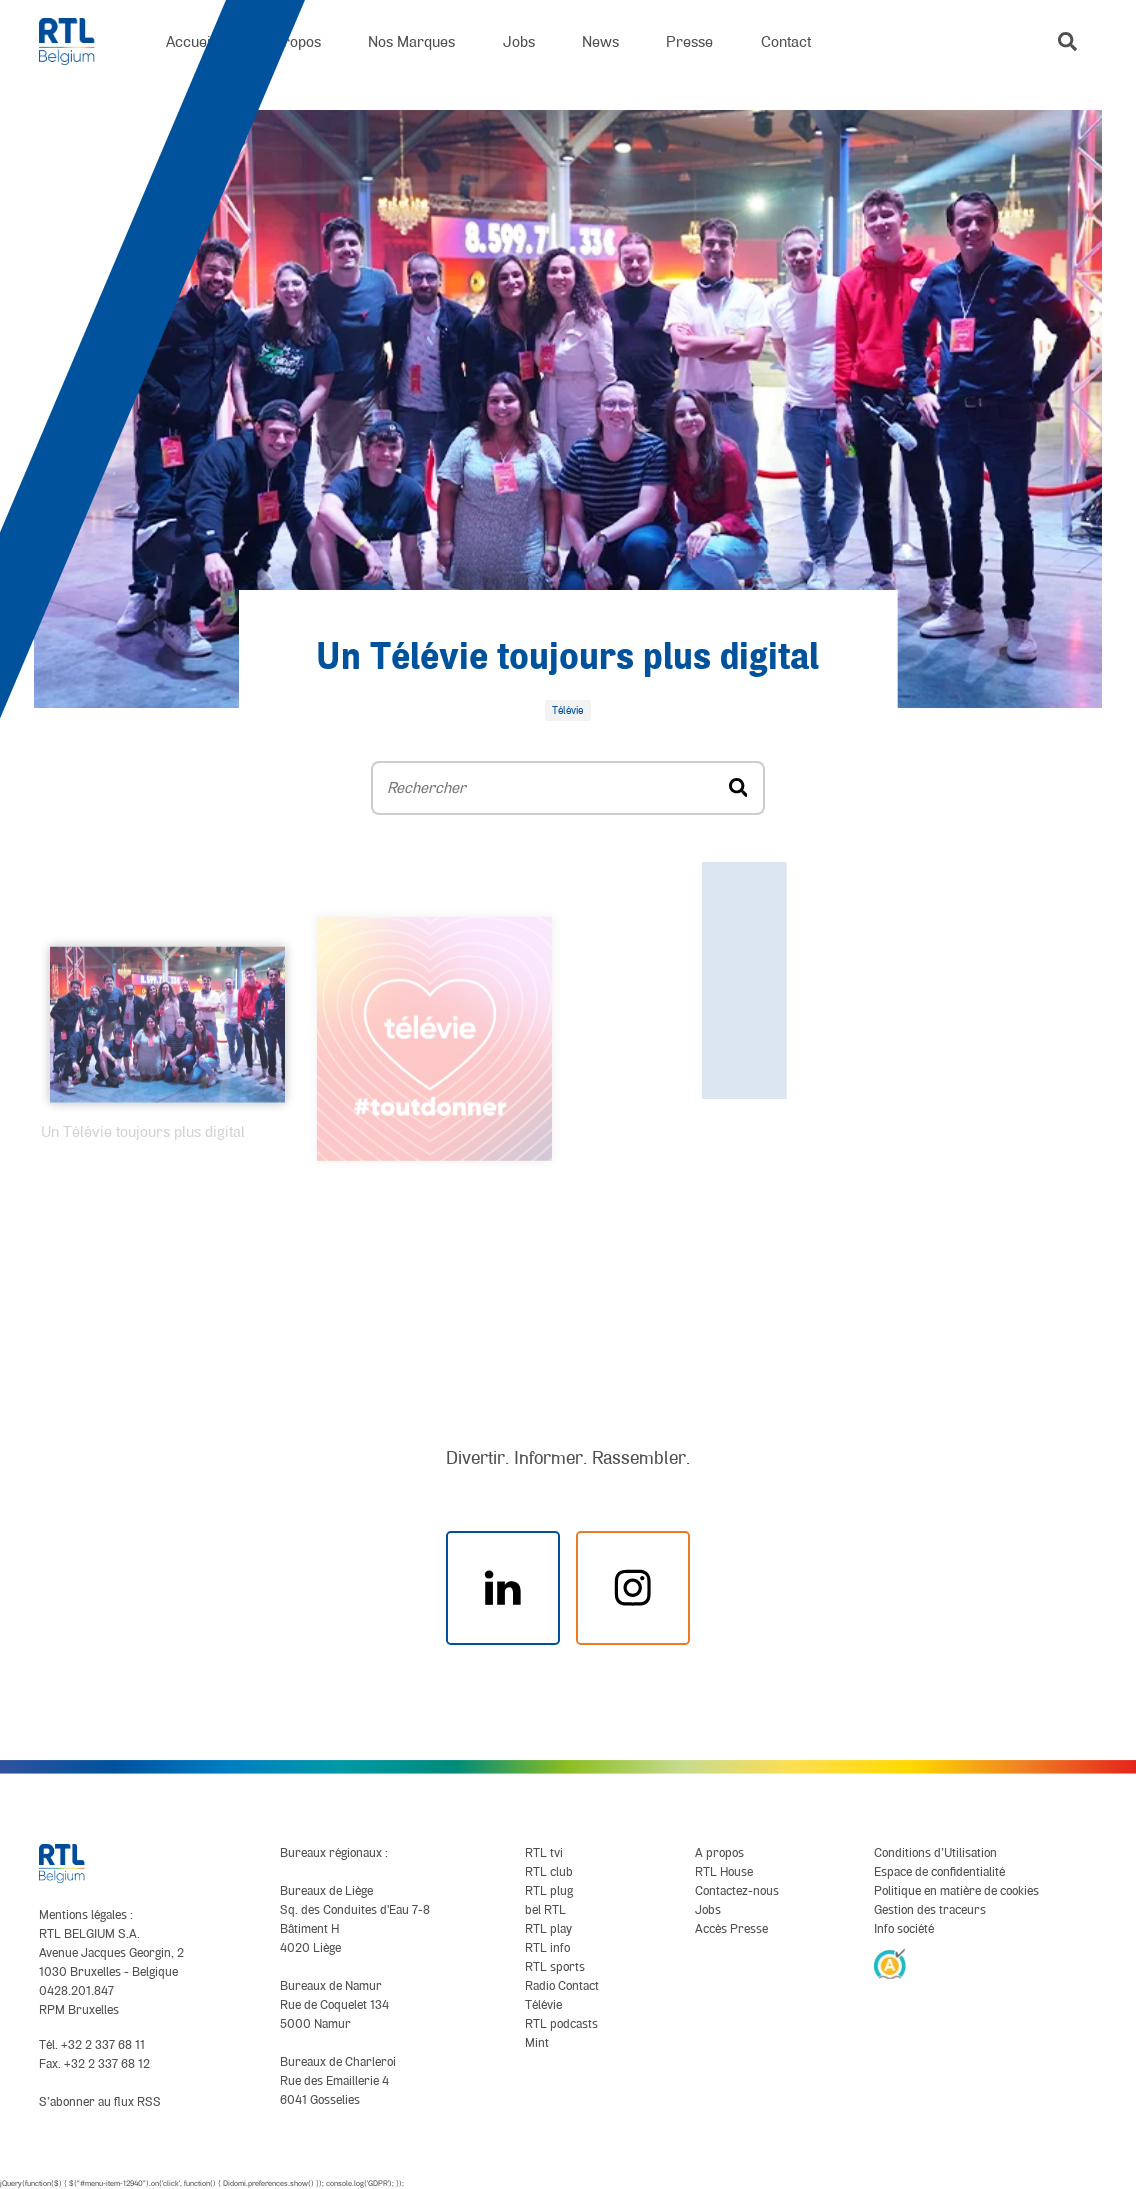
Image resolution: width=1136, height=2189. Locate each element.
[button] (1067, 41)
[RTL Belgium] (78, 41)
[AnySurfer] (890, 1963)
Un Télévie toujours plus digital (567, 659)
